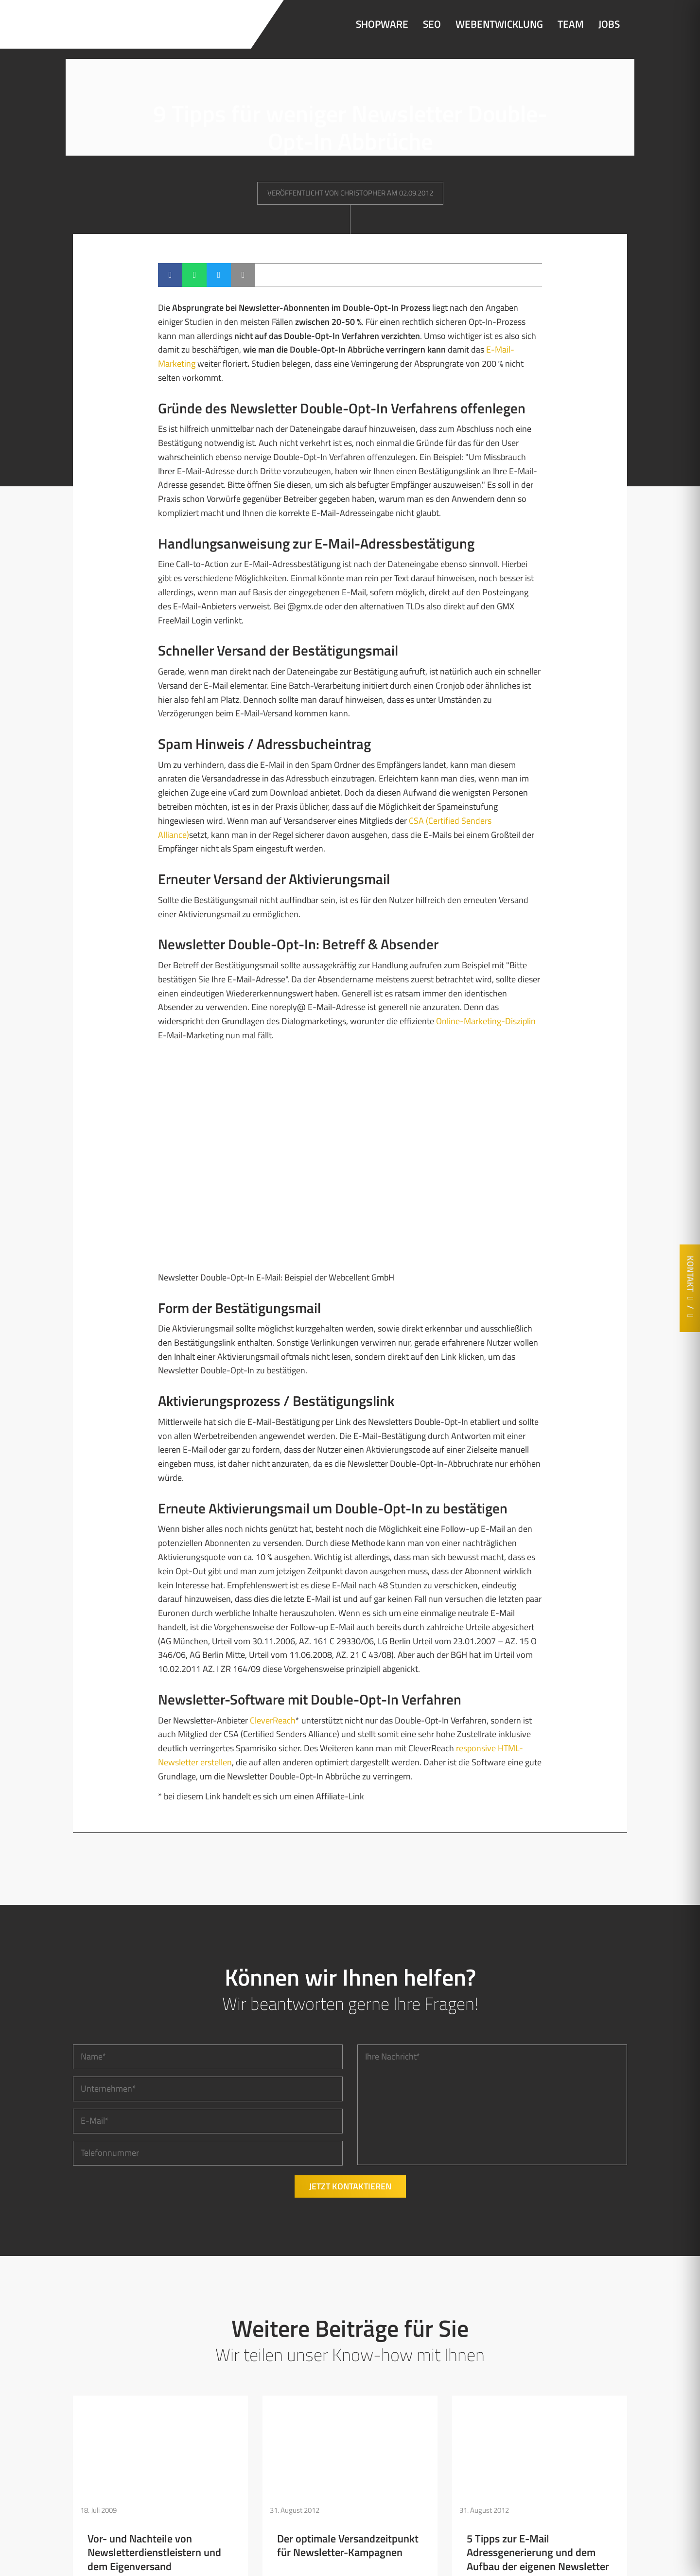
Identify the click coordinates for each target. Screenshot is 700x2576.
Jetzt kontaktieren (350, 2186)
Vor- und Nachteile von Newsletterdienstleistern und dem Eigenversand (154, 2552)
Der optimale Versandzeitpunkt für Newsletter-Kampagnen (348, 2545)
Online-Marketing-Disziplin (486, 1021)
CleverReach (273, 1720)
